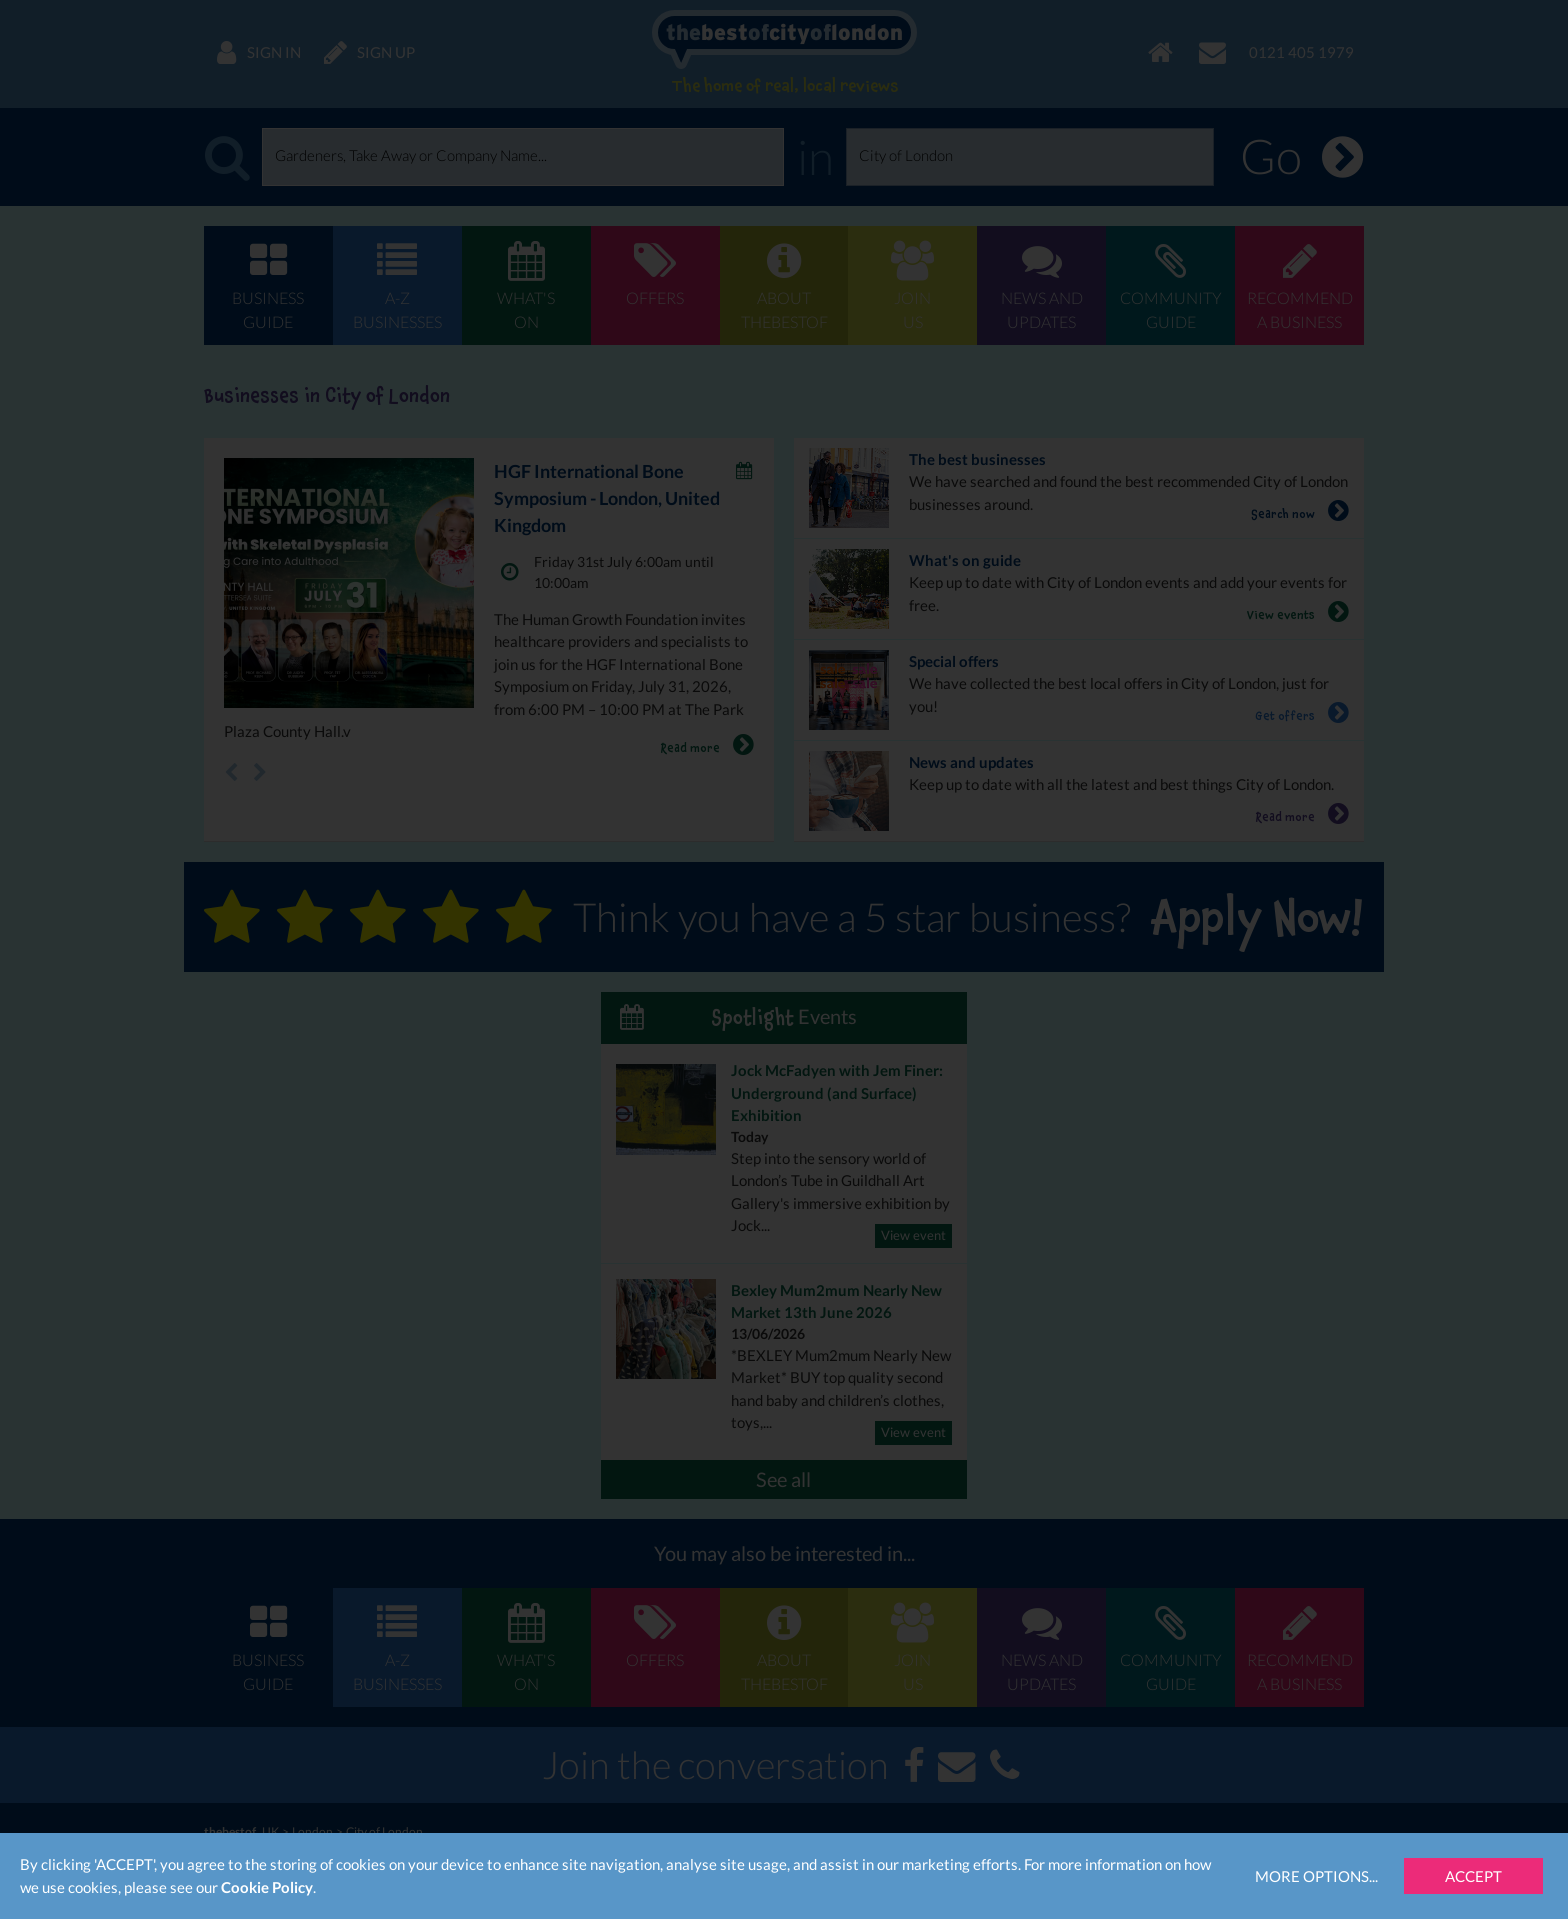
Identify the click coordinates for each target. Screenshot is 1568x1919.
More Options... (1316, 1876)
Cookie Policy (267, 1887)
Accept (1473, 1876)
